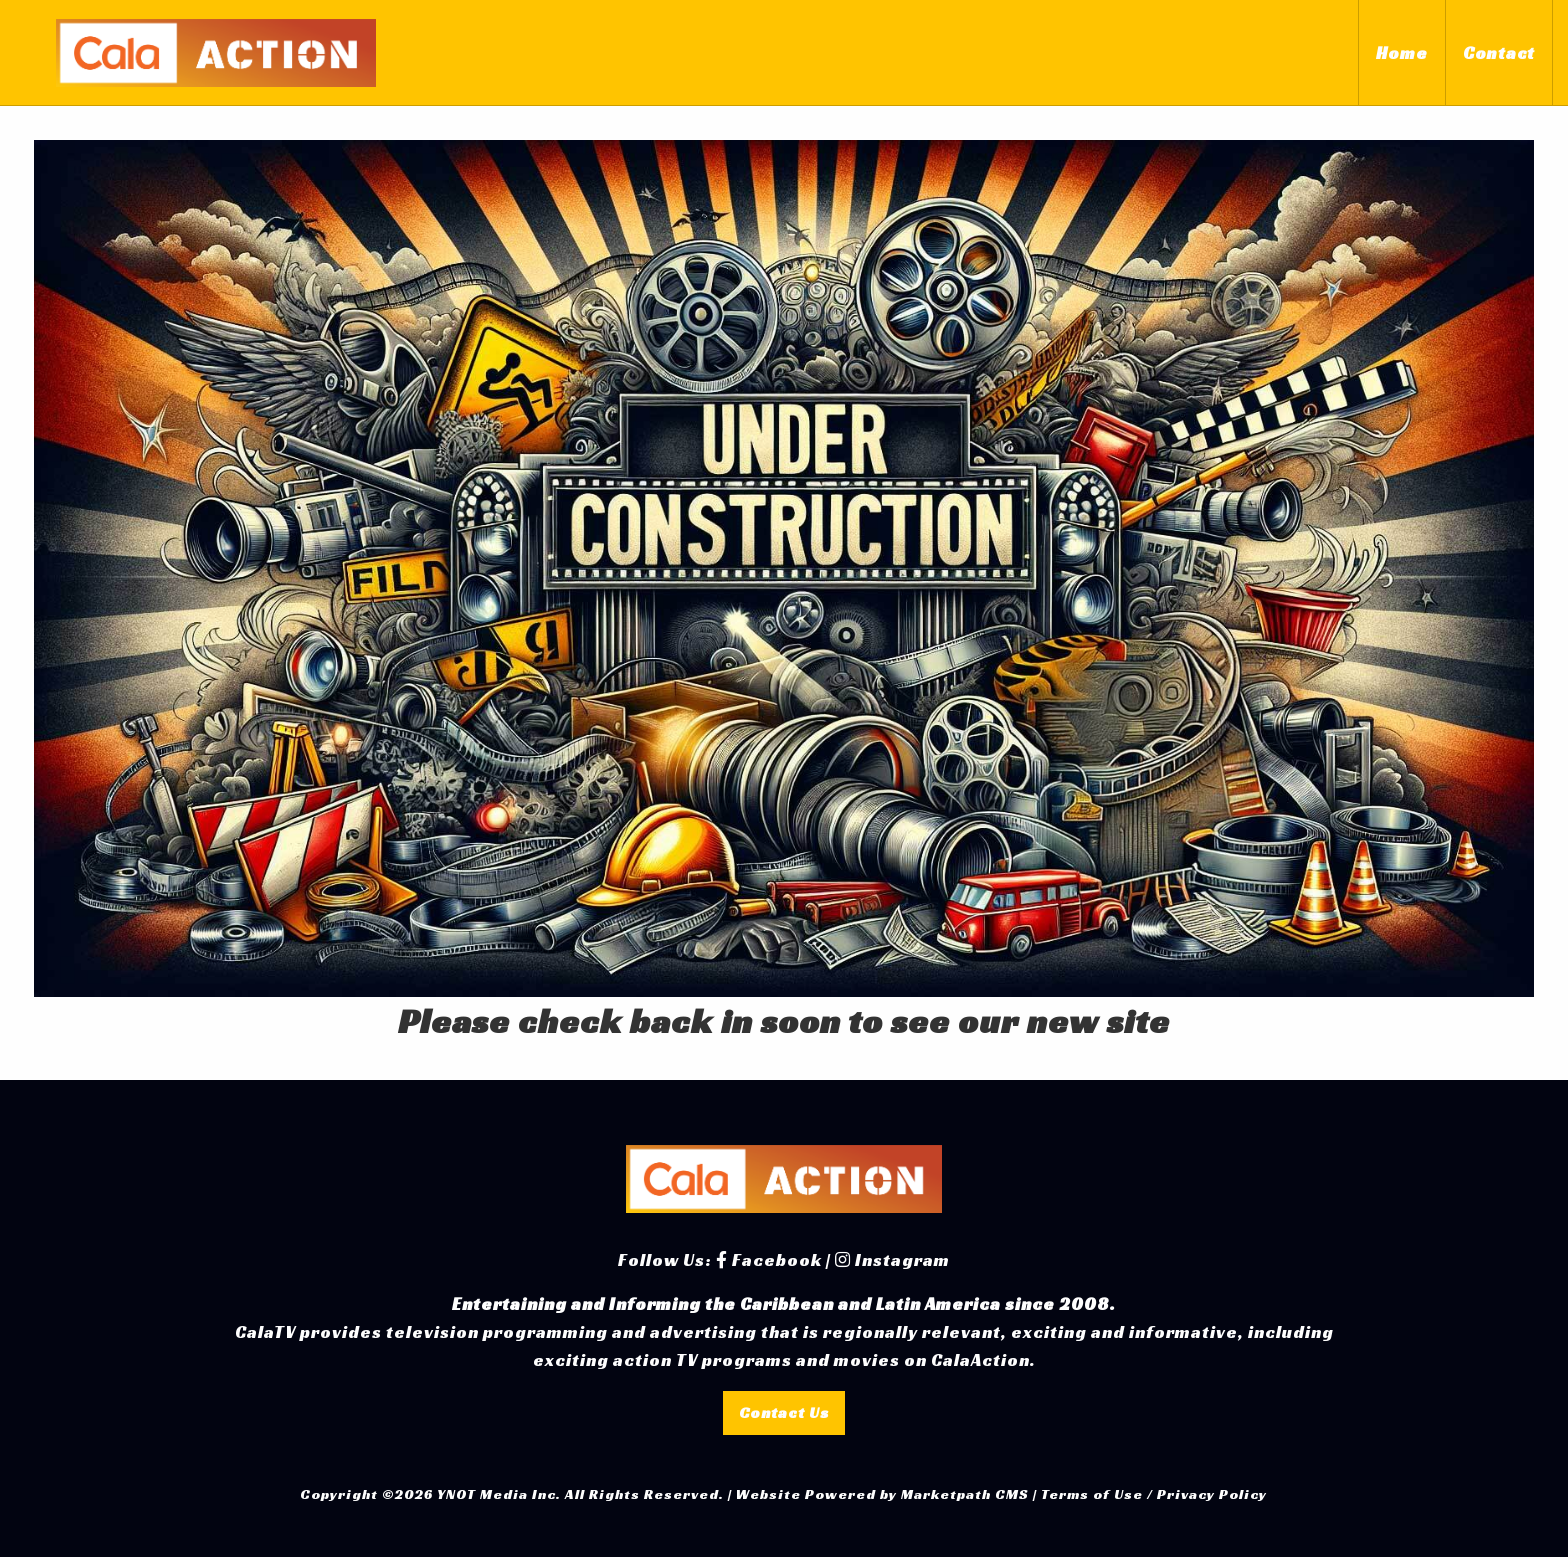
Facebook (769, 1260)
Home (1402, 53)
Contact (1499, 53)
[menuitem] (1402, 53)
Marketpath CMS (965, 1494)
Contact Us (784, 1412)
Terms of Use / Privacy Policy (1154, 1494)
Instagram (892, 1260)
